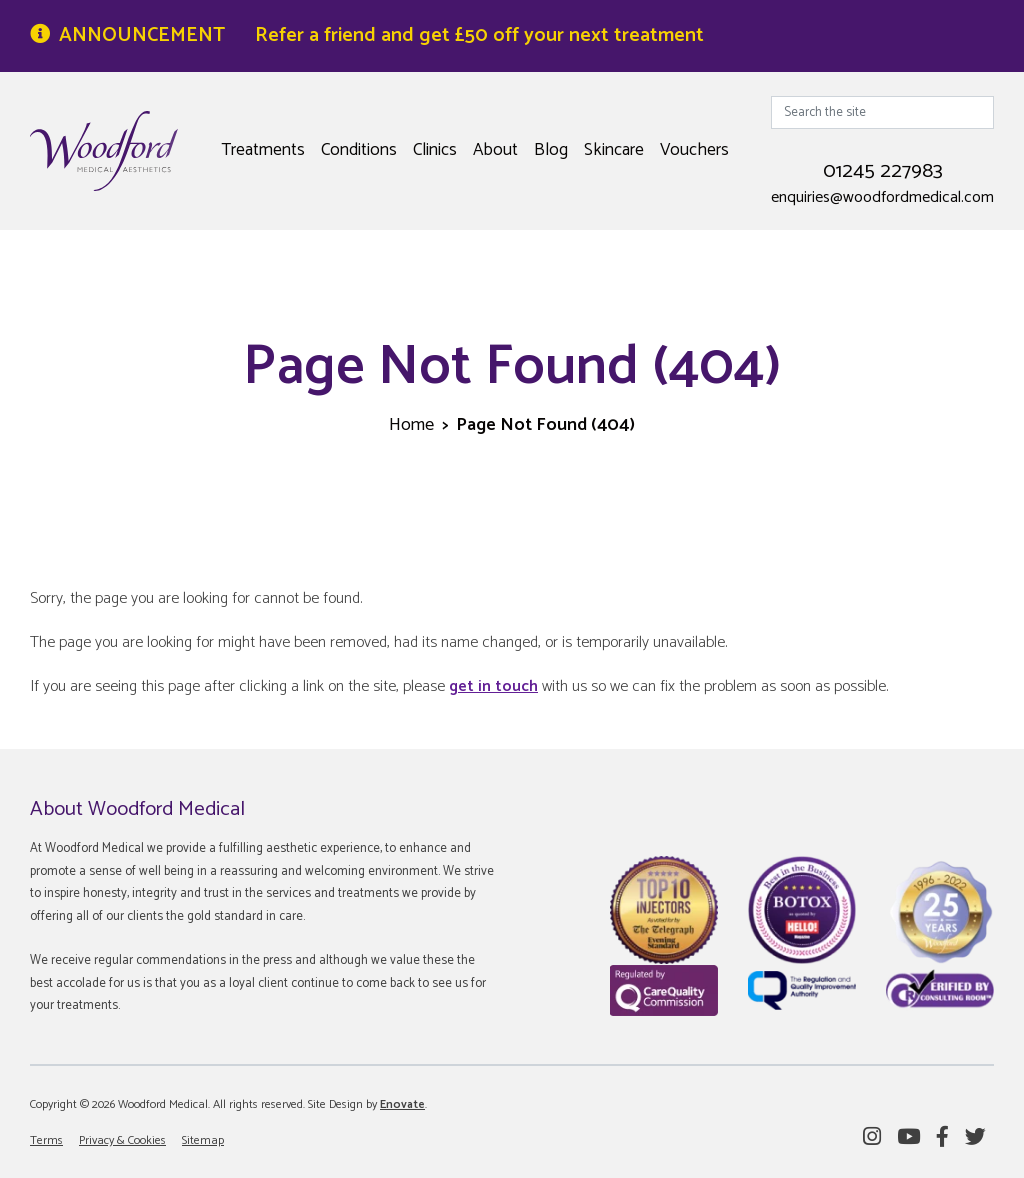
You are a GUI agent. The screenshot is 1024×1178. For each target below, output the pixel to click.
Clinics (435, 150)
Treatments (263, 150)
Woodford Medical (104, 151)
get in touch (493, 686)
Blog (551, 150)
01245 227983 (883, 171)
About (495, 150)
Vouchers (694, 150)
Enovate (402, 1104)
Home (411, 425)
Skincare (614, 150)
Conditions (359, 150)
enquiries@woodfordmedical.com (882, 198)
